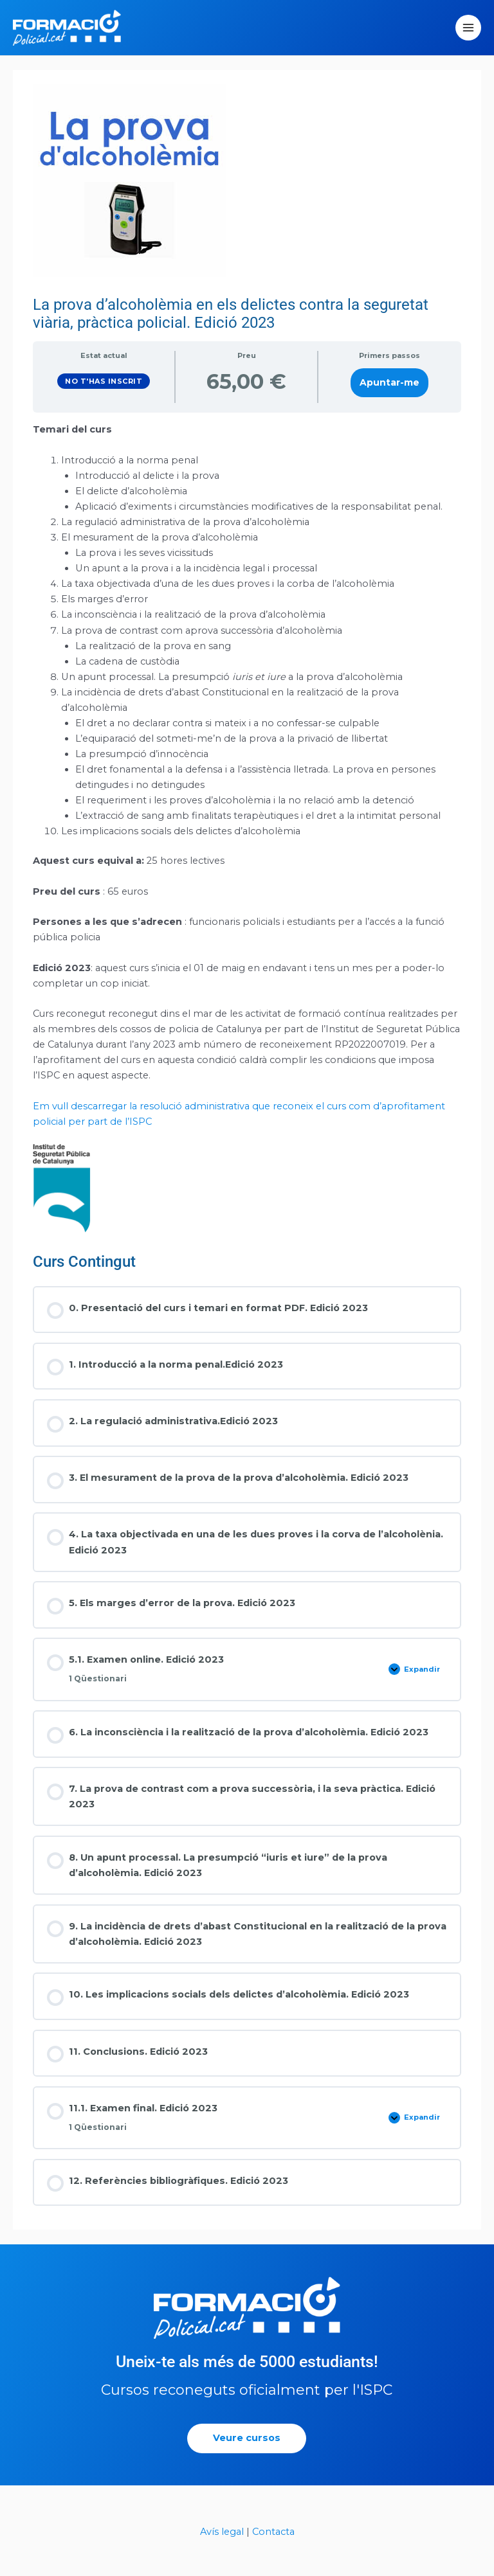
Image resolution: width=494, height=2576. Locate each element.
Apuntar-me (389, 396)
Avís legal (222, 2546)
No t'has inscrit (103, 395)
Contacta (273, 2546)
